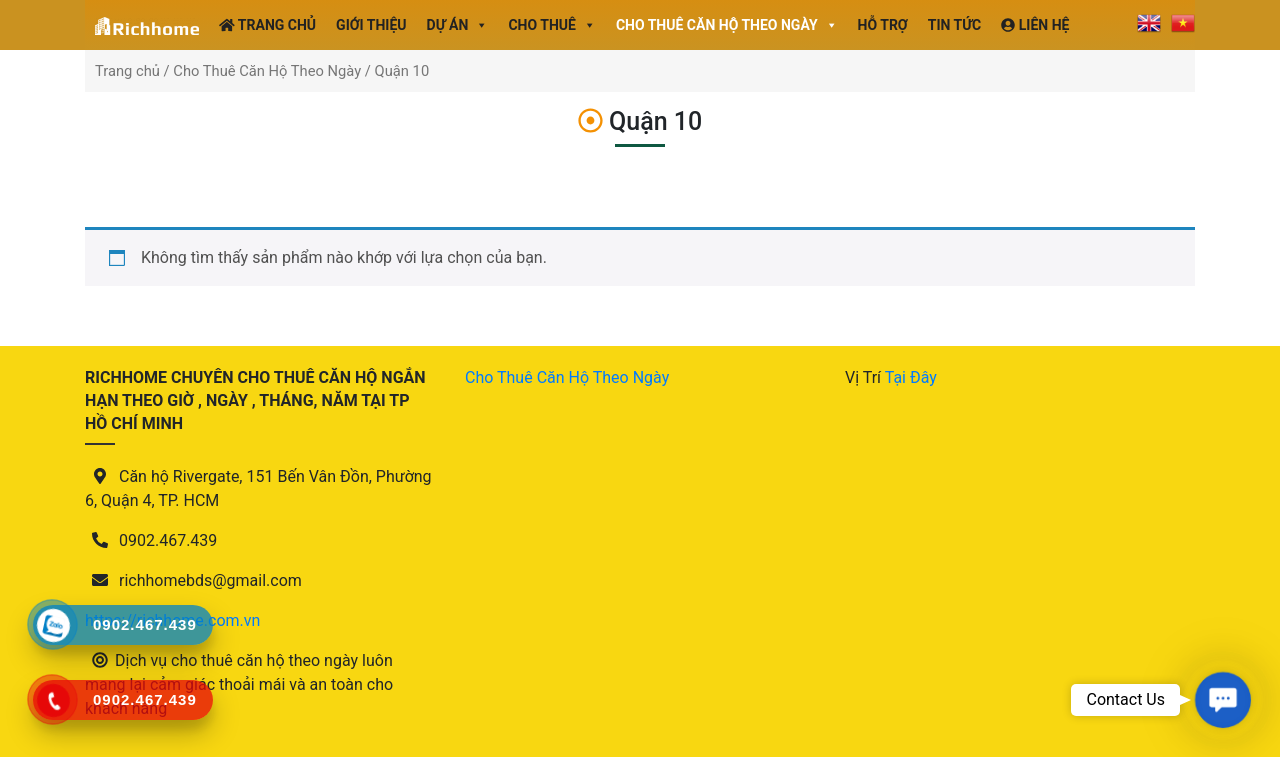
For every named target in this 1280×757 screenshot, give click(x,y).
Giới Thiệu (371, 25)
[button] (1222, 699)
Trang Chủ (267, 25)
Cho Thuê (551, 25)
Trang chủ (127, 71)
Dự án (458, 25)
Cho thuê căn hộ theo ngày (727, 25)
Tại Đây (911, 377)
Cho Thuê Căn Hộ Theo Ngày (267, 71)
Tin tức (955, 25)
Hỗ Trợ (883, 25)
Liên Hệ (1035, 25)
